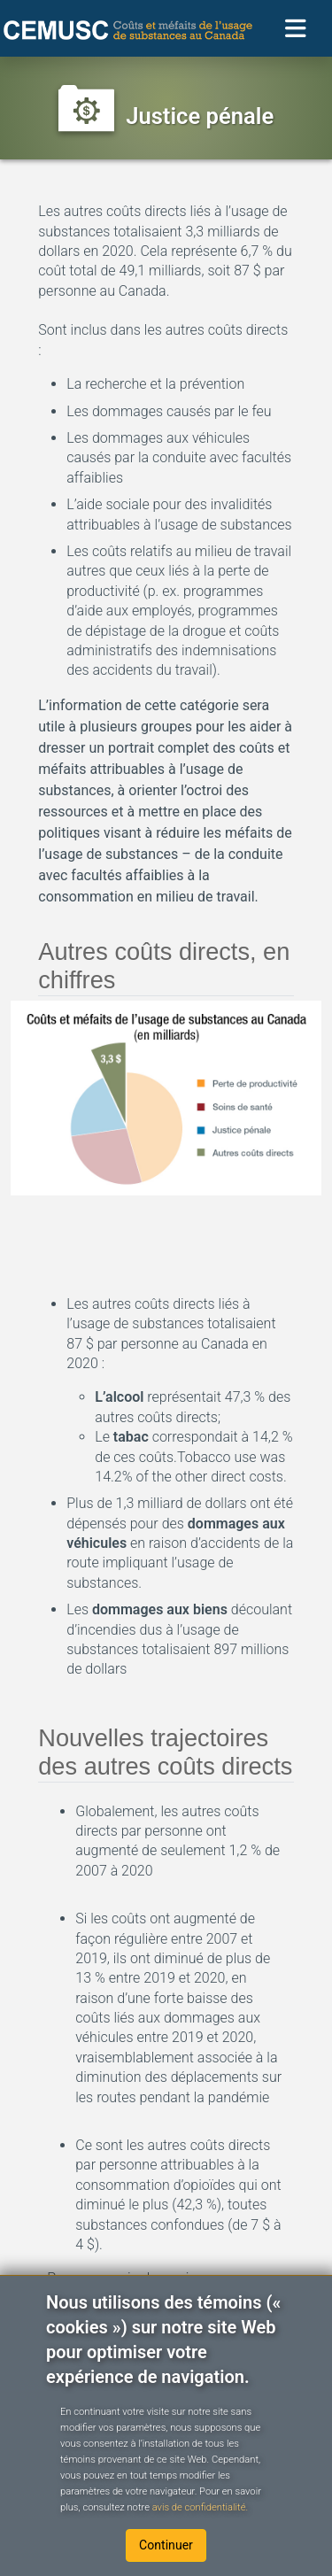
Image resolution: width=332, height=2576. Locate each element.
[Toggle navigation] (296, 28)
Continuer (166, 2545)
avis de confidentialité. (199, 2507)
